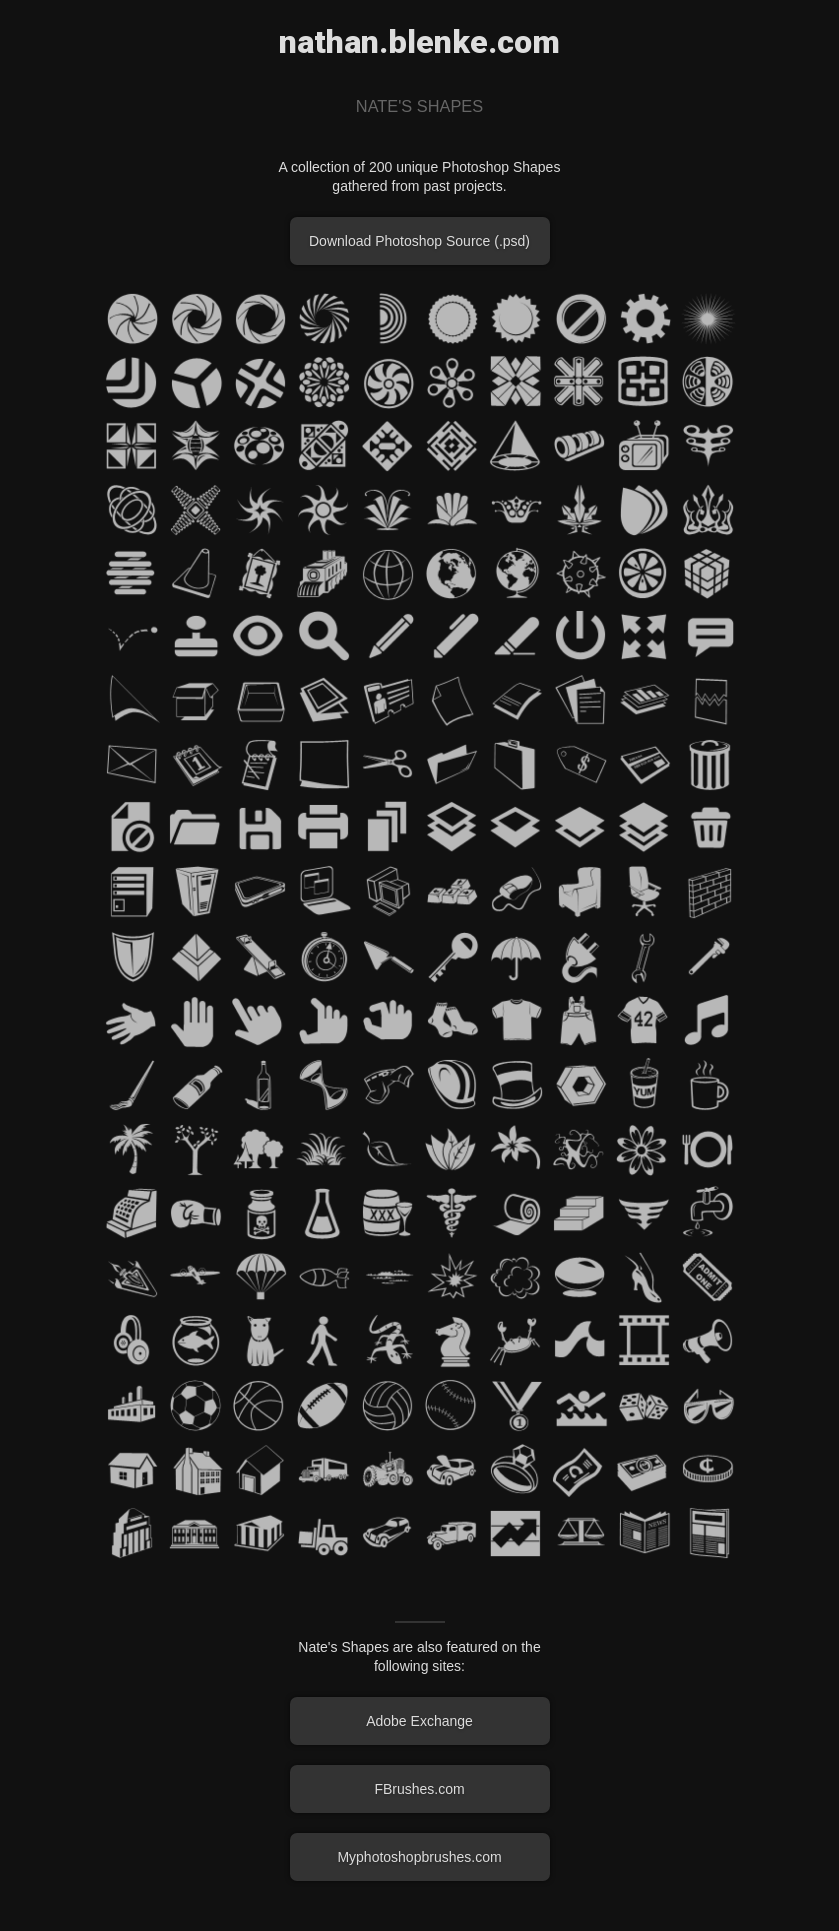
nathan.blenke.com (419, 42)
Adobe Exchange (419, 1721)
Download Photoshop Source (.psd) (419, 241)
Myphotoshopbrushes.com (419, 1857)
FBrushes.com (419, 1789)
